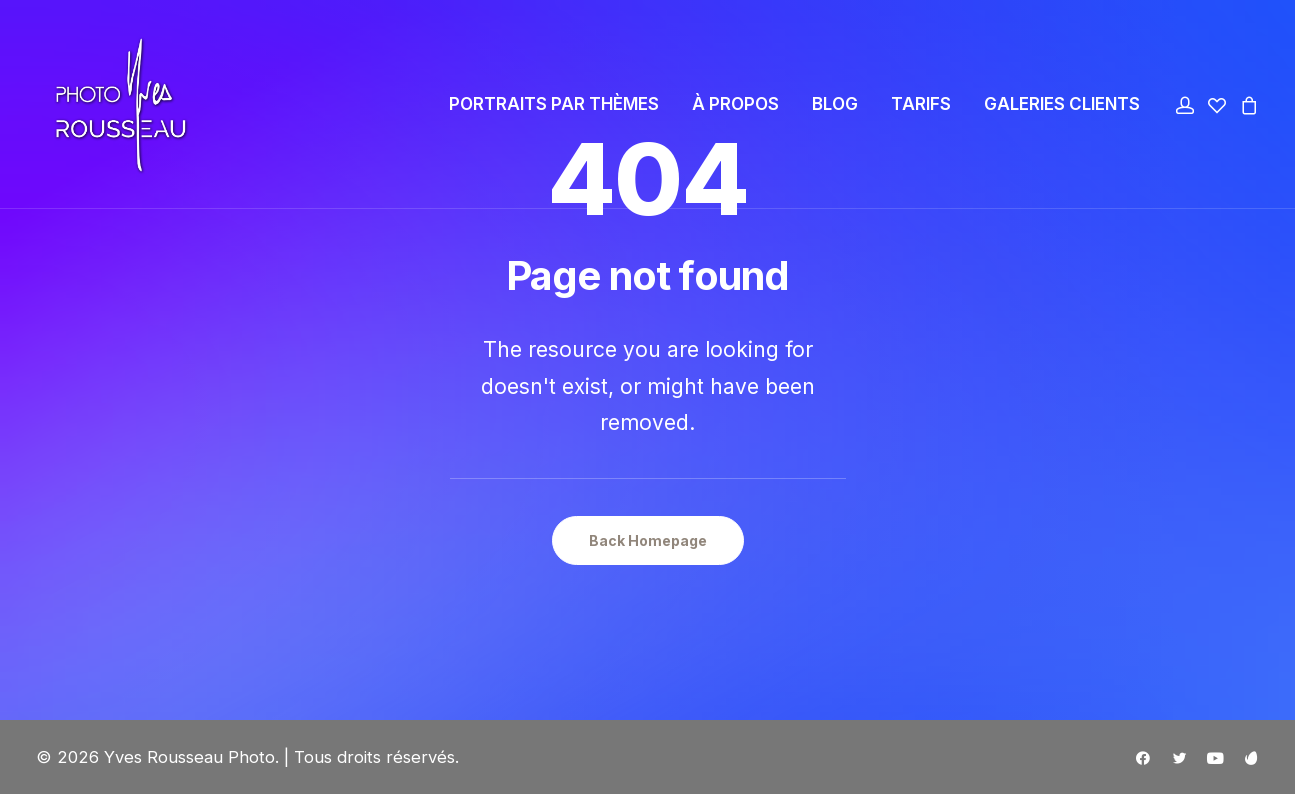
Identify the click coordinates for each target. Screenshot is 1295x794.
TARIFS (921, 108)
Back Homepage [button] (648, 540)
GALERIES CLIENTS (1062, 108)
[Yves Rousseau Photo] (108, 108)
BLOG (835, 108)
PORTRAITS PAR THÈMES (554, 108)
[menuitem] (554, 108)
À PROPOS (735, 108)
